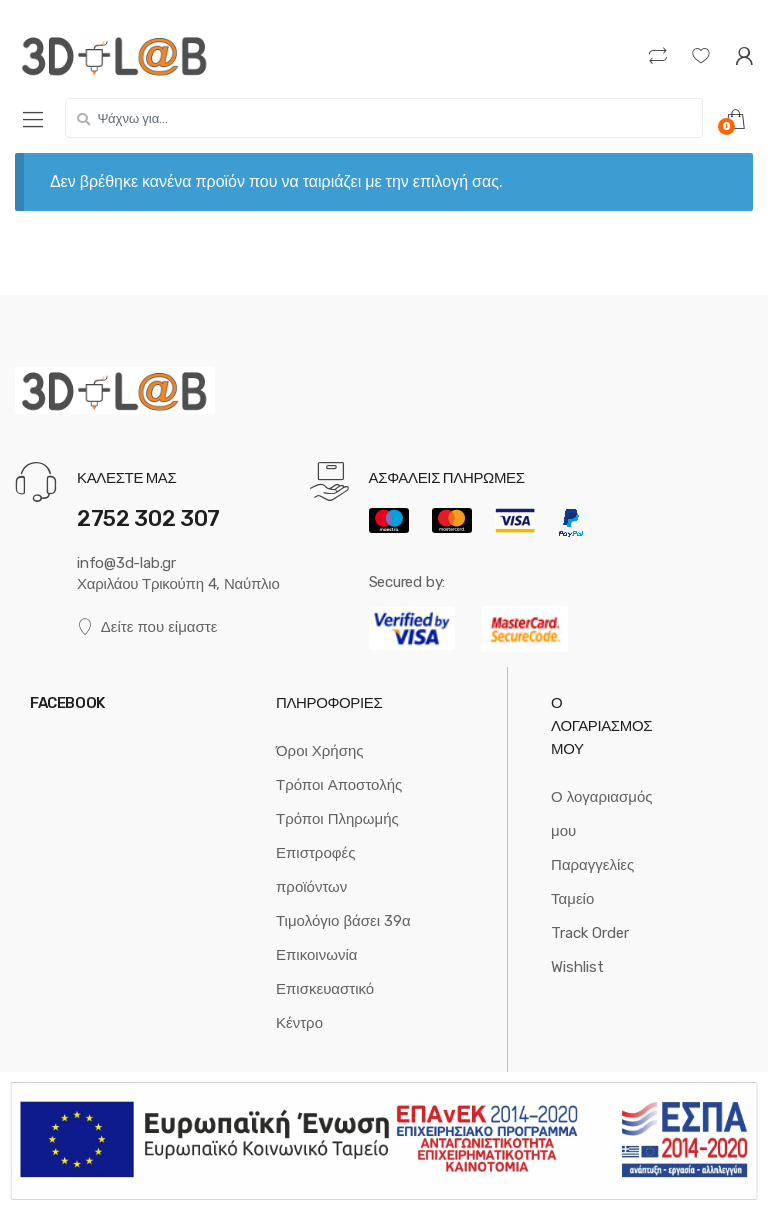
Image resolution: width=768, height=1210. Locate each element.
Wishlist (577, 967)
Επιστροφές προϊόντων (315, 870)
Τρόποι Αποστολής (339, 785)
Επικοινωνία (316, 955)
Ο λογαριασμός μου (601, 814)
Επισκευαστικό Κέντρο (325, 1006)
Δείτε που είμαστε (147, 627)
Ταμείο (572, 899)
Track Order (590, 933)
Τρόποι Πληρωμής (337, 819)
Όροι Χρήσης (320, 751)
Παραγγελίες (592, 865)
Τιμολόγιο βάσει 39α (343, 921)
